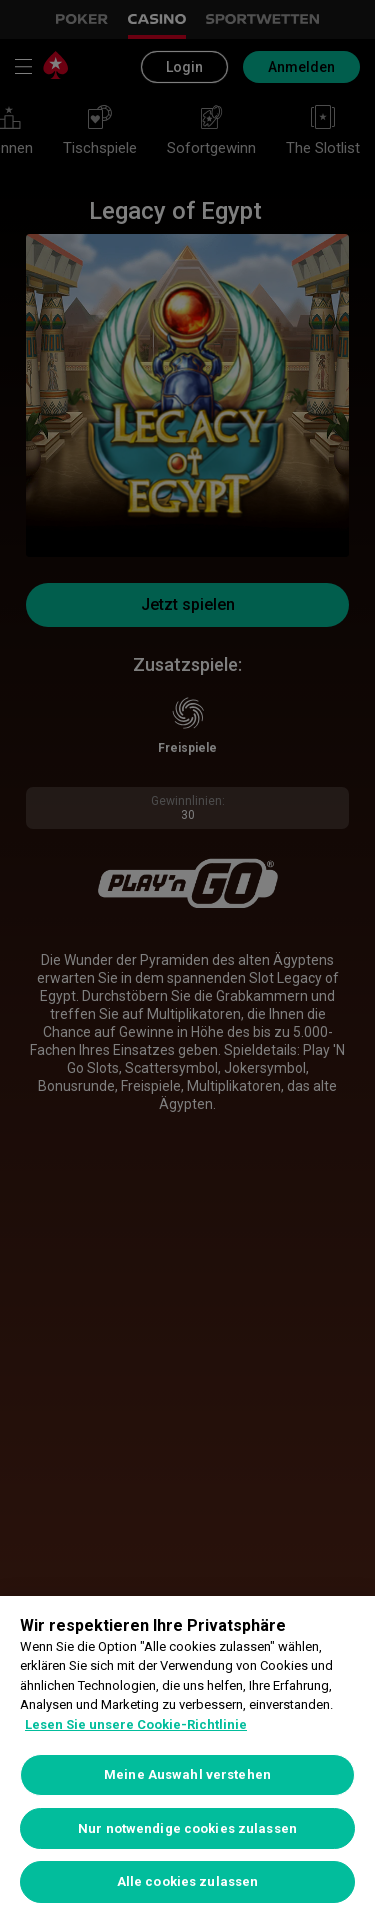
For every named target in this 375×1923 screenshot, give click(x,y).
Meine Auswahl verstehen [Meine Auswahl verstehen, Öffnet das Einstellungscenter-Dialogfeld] (187, 1774)
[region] (187, 1759)
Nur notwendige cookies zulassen (187, 1828)
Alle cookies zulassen (188, 1881)
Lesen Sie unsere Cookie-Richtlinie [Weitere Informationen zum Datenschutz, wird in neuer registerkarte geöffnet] (136, 1724)
